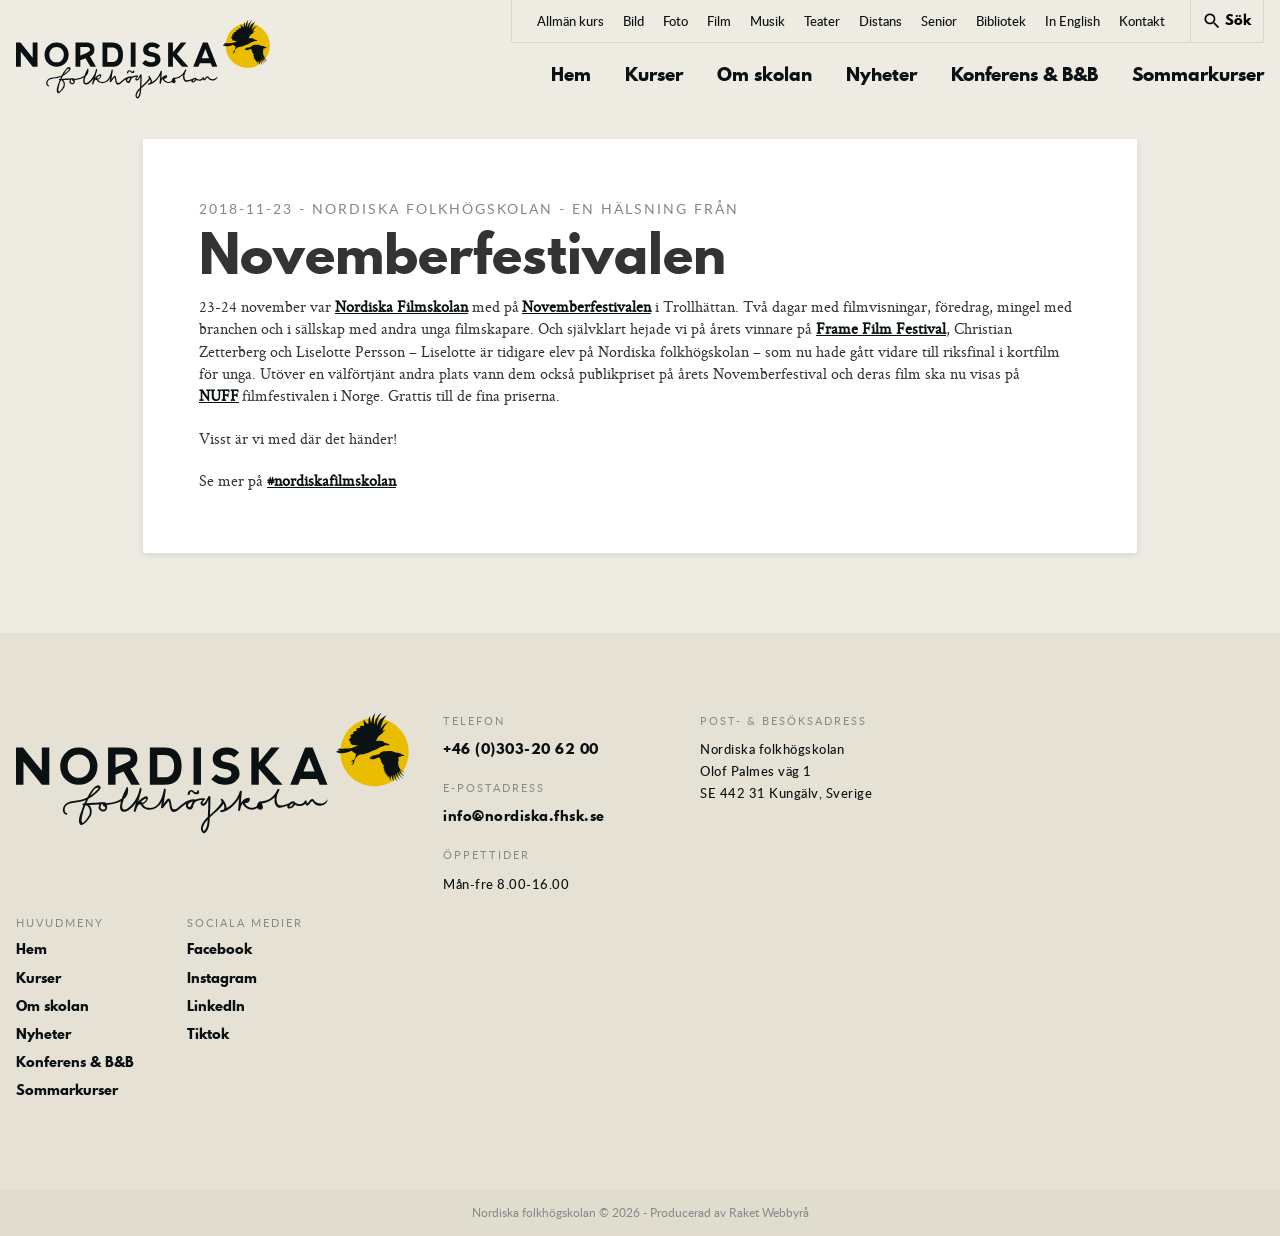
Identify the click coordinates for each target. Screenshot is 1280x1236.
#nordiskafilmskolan (331, 480)
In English (1072, 21)
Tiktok (208, 1034)
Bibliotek (1001, 21)
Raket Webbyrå (769, 1212)
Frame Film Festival (881, 328)
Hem (571, 75)
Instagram (222, 978)
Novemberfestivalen (586, 306)
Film (719, 21)
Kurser (654, 75)
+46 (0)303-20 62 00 (521, 749)
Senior (939, 21)
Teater (822, 21)
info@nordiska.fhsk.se (524, 816)
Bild (633, 21)
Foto (675, 21)
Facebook (219, 949)
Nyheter (881, 75)
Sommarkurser (1198, 75)
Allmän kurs (570, 21)
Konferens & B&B (1024, 75)
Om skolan (764, 75)
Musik (767, 21)
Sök (1226, 20)
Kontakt (1142, 21)
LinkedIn (216, 1006)
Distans (880, 21)
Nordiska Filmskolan (401, 306)
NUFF (219, 395)
